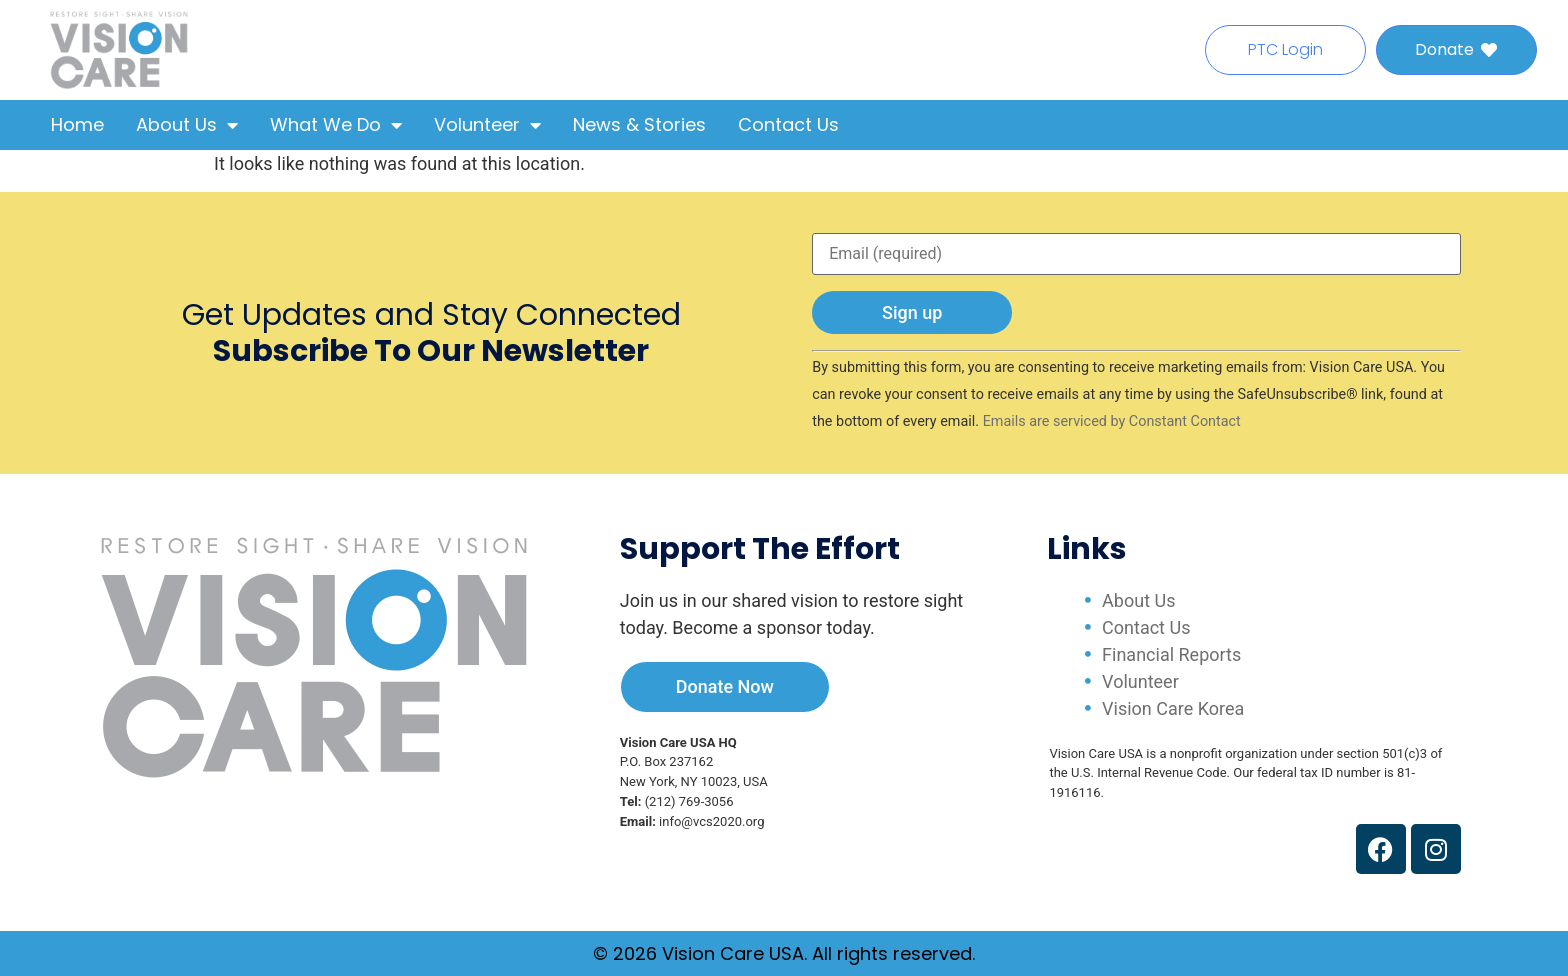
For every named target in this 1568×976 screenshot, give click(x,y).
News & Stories (639, 124)
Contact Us (788, 124)
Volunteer (487, 125)
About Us (187, 125)
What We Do (336, 125)
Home (77, 124)
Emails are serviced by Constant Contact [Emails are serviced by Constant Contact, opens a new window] (1112, 421)
